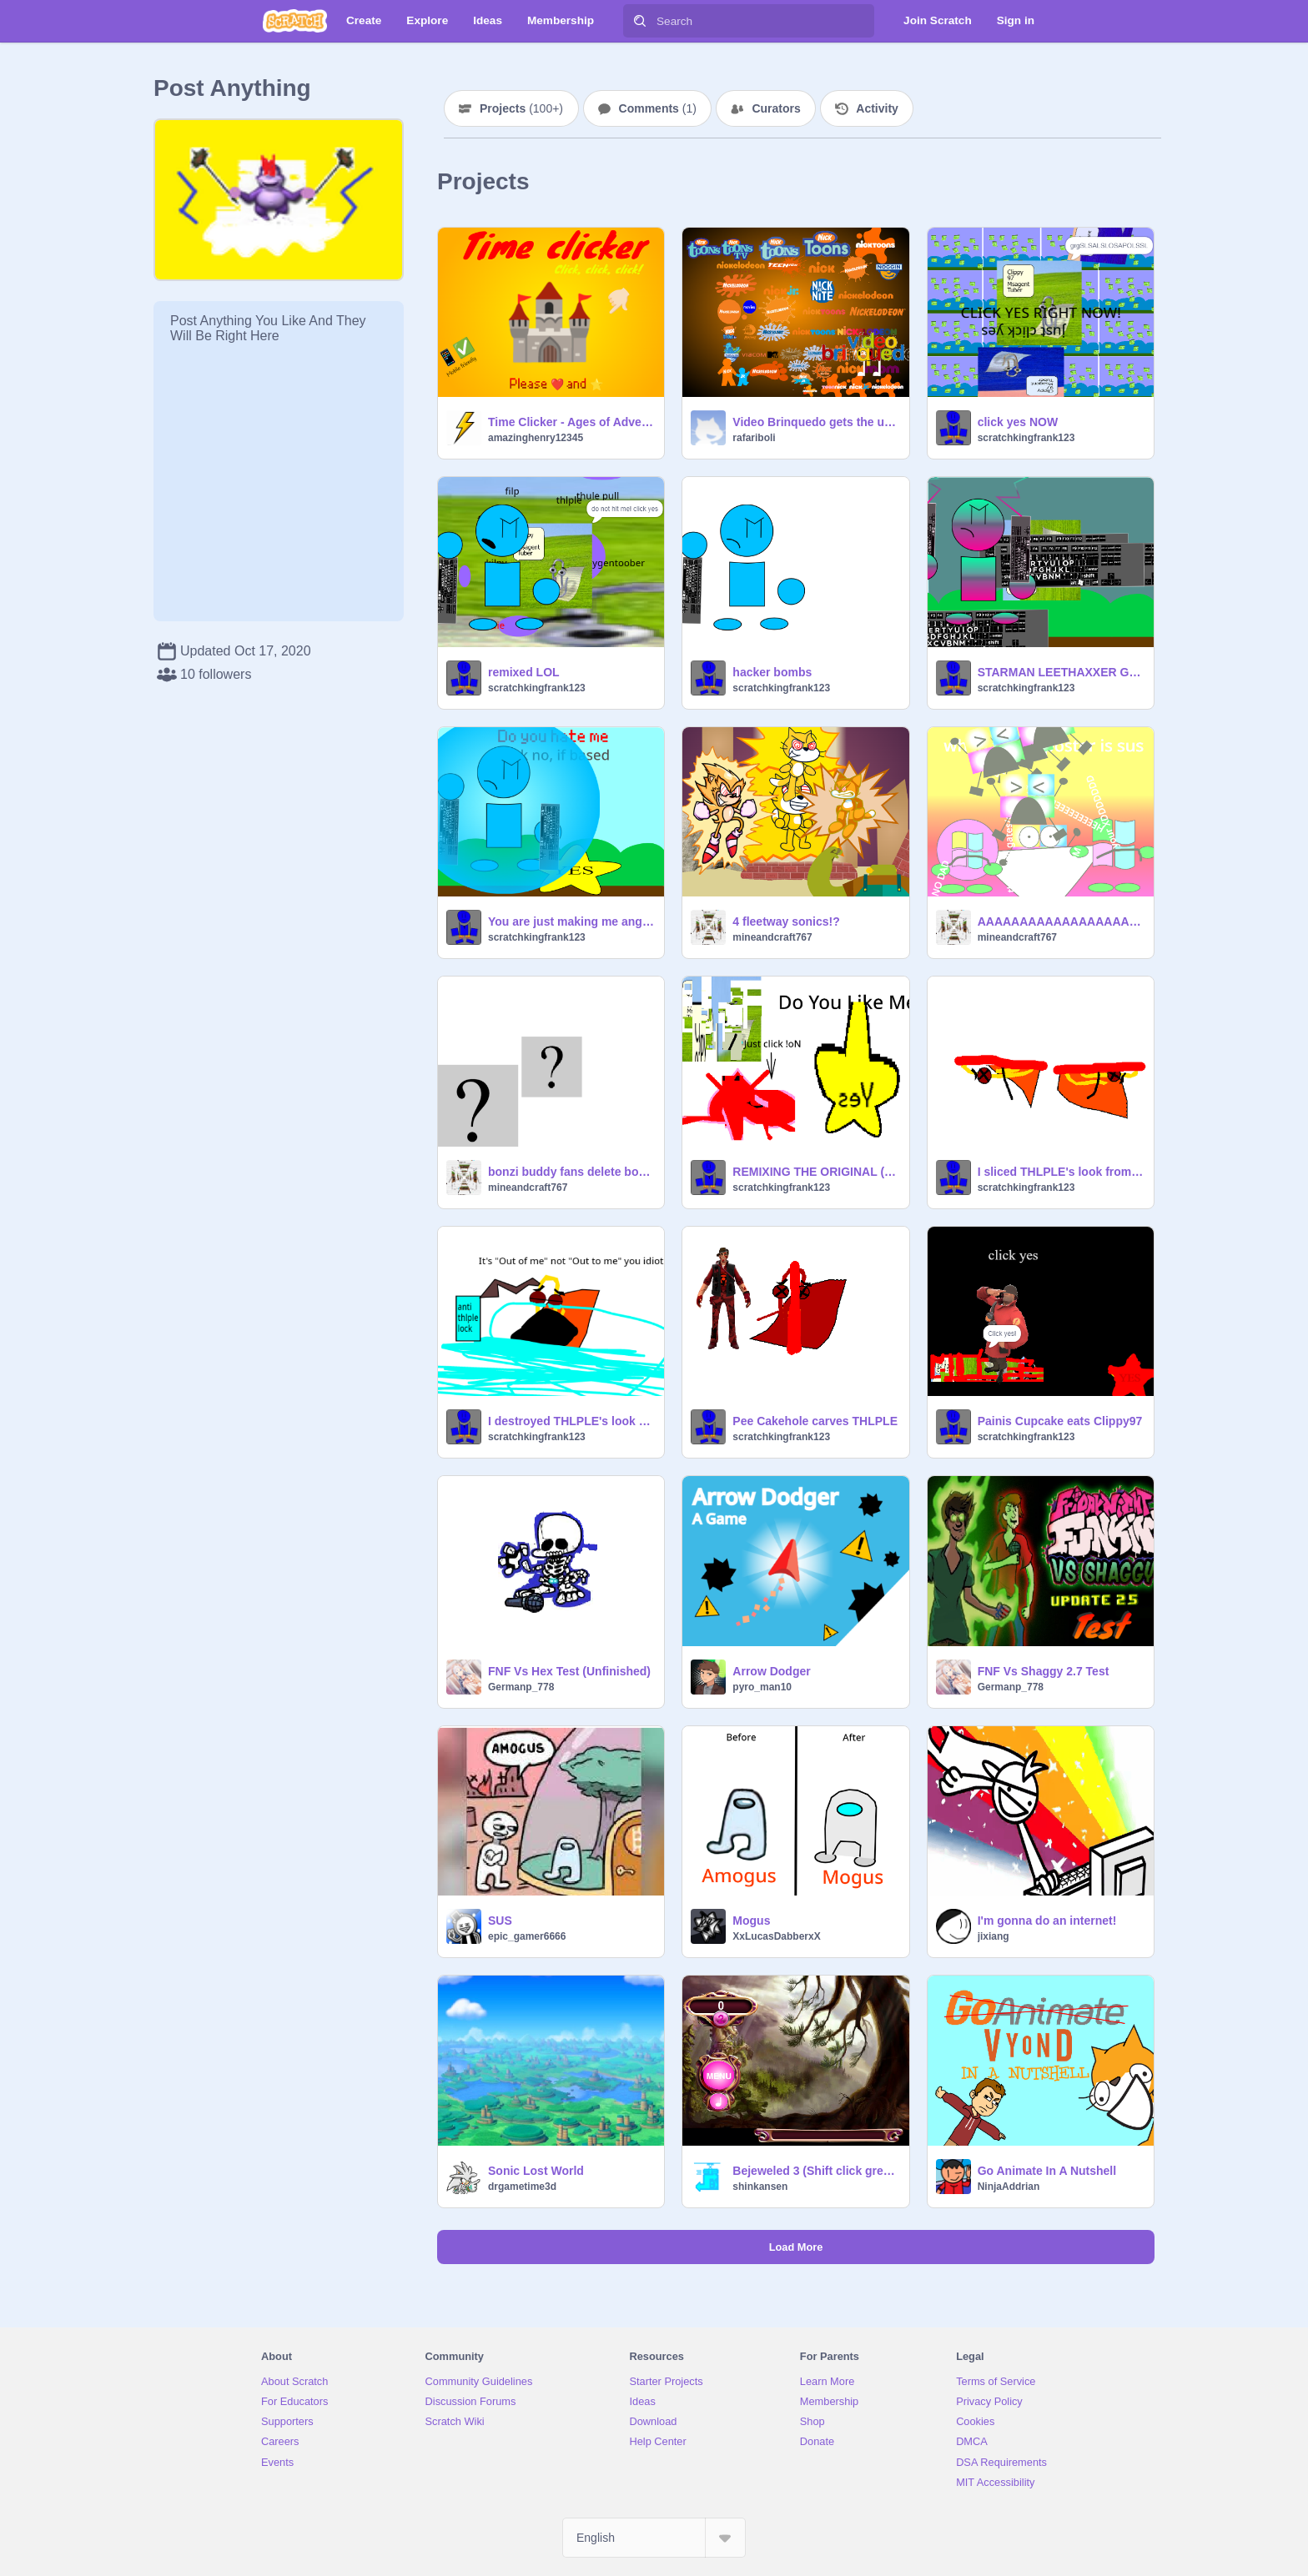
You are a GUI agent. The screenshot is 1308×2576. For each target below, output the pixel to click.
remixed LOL (524, 672)
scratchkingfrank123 (1026, 438)
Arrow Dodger (771, 1671)
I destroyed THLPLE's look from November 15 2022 (571, 1421)
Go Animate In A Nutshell (1047, 2170)
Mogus (751, 1920)
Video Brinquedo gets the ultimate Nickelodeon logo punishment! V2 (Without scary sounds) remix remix (815, 422)
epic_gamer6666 (527, 1936)
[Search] (640, 21)
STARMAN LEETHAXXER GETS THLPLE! (1061, 672)
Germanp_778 (521, 1687)
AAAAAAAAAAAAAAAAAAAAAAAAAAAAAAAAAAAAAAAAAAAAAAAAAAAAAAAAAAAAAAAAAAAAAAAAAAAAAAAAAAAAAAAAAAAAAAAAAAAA (1061, 921)
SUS (500, 1920)
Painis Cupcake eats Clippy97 (1060, 1421)
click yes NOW (1018, 422)
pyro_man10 (762, 1687)
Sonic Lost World (536, 2170)
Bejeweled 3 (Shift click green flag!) (815, 2170)
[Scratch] (295, 21)
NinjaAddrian (1009, 2186)
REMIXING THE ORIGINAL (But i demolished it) (815, 1171)
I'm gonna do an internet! (1047, 1920)
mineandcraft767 (772, 937)
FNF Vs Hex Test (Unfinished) (569, 1671)
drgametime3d (522, 2186)
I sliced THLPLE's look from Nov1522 (1061, 1171)
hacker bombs (772, 672)
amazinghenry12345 (535, 438)
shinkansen (759, 2186)
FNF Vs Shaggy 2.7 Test (1043, 1671)
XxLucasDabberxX (776, 1936)
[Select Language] (654, 2538)
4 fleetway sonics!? (785, 921)
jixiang (993, 1936)
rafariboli (753, 438)
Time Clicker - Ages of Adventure (571, 422)
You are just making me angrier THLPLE (571, 921)
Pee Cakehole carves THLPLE (815, 1421)
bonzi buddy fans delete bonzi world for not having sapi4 (571, 1171)
